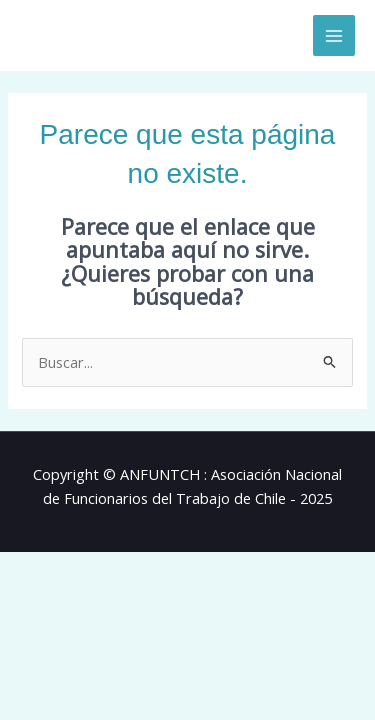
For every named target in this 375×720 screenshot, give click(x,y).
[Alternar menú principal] (334, 36)
